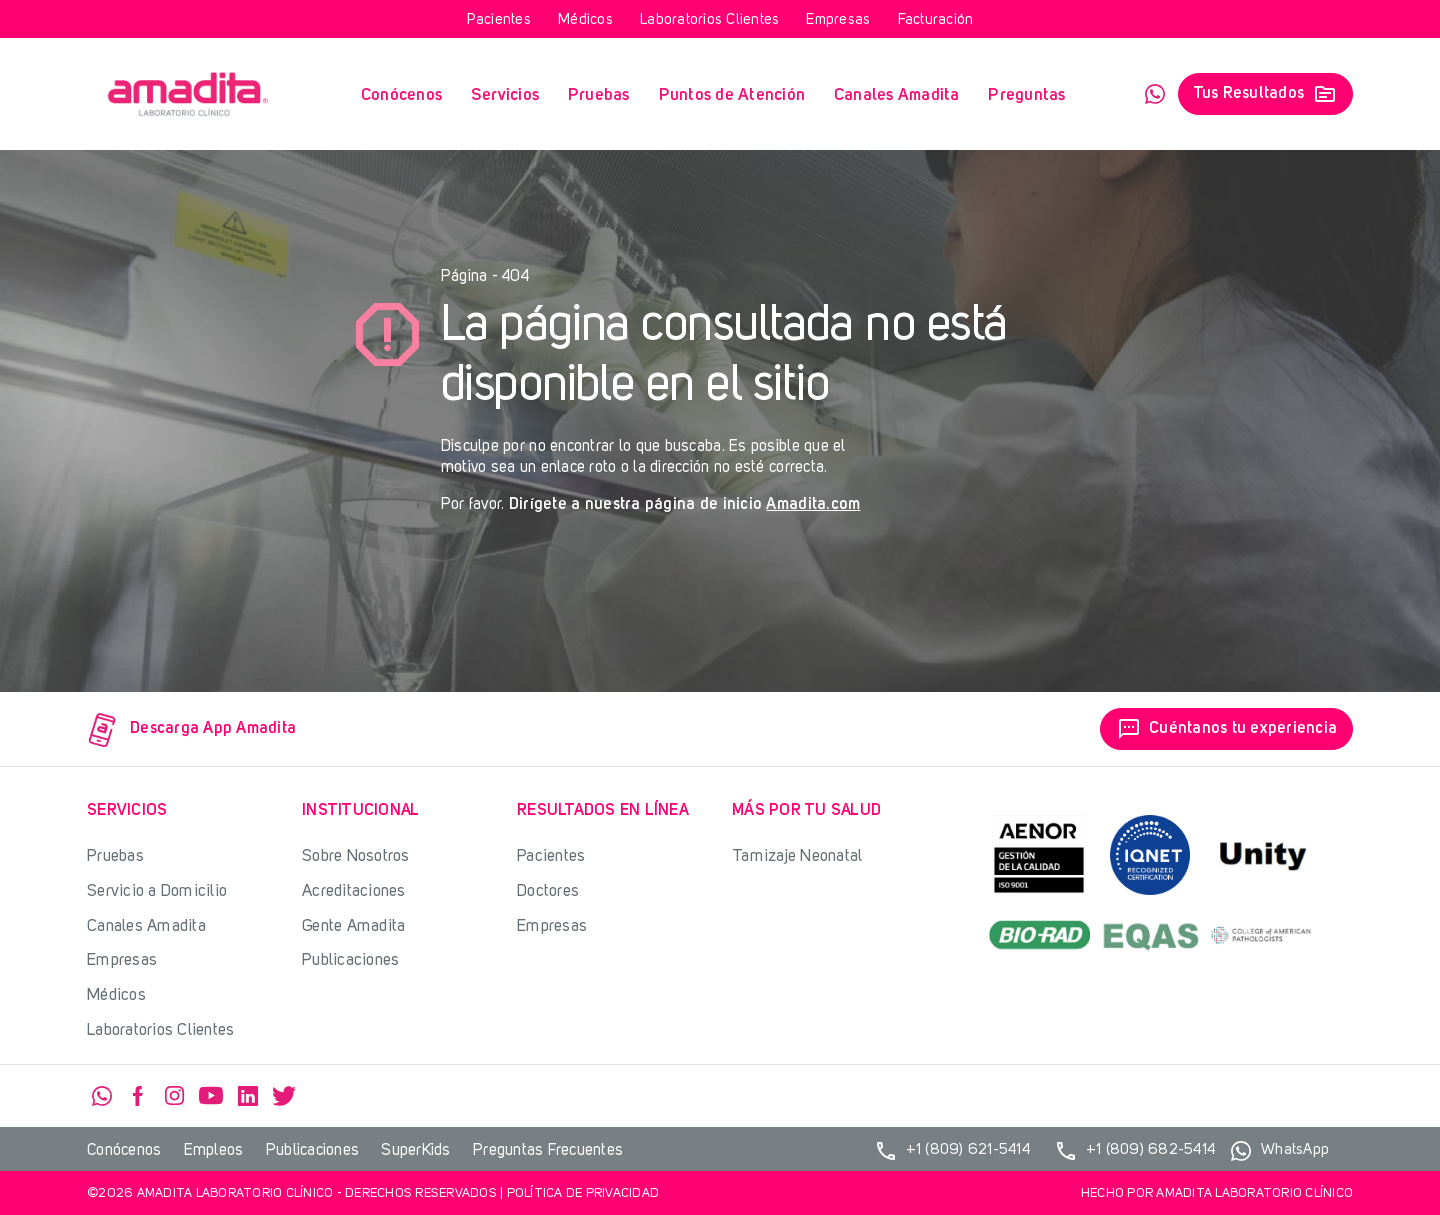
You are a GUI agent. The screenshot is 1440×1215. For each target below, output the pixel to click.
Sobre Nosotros (356, 856)
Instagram (175, 1096)
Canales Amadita (897, 95)
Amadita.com (813, 505)
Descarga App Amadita (192, 729)
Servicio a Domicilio (157, 891)
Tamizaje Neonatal (797, 856)
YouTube (211, 1096)
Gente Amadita (353, 926)
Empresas (838, 20)
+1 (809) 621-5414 (952, 1151)
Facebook (138, 1096)
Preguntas (1026, 95)
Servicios (505, 95)
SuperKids (415, 1151)
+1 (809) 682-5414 (1134, 1151)
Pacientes (499, 20)
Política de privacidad (583, 1193)
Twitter (284, 1096)
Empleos (214, 1151)
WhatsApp (1155, 94)
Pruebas (599, 95)
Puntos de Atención (732, 95)
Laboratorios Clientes (709, 20)
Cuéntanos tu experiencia (1226, 729)
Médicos (585, 20)
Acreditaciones (354, 891)
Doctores (548, 891)
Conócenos (401, 95)
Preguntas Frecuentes (548, 1151)
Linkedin (248, 1096)
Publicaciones (350, 960)
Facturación (936, 20)
